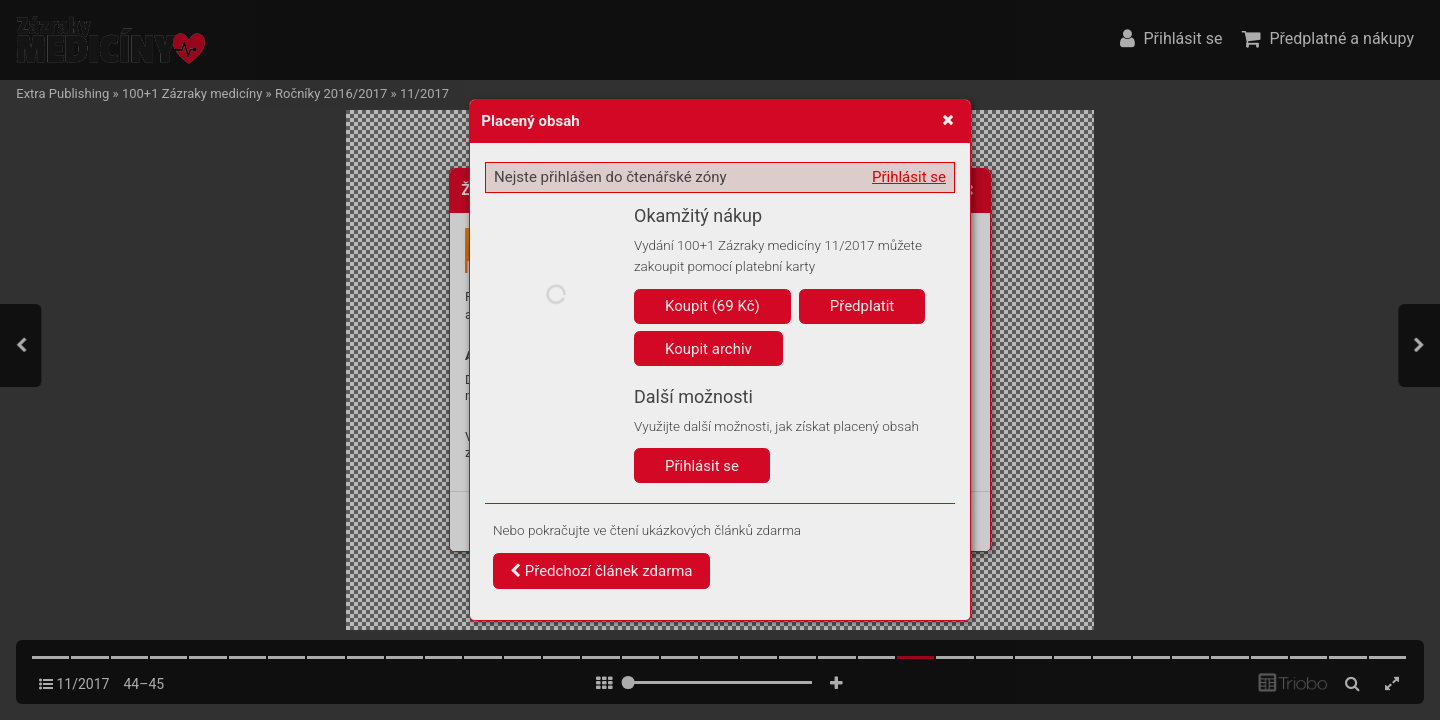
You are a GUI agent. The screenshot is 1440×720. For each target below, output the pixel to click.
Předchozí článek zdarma (601, 571)
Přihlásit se (909, 177)
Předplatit (862, 306)
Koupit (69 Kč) (712, 306)
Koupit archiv (708, 349)
